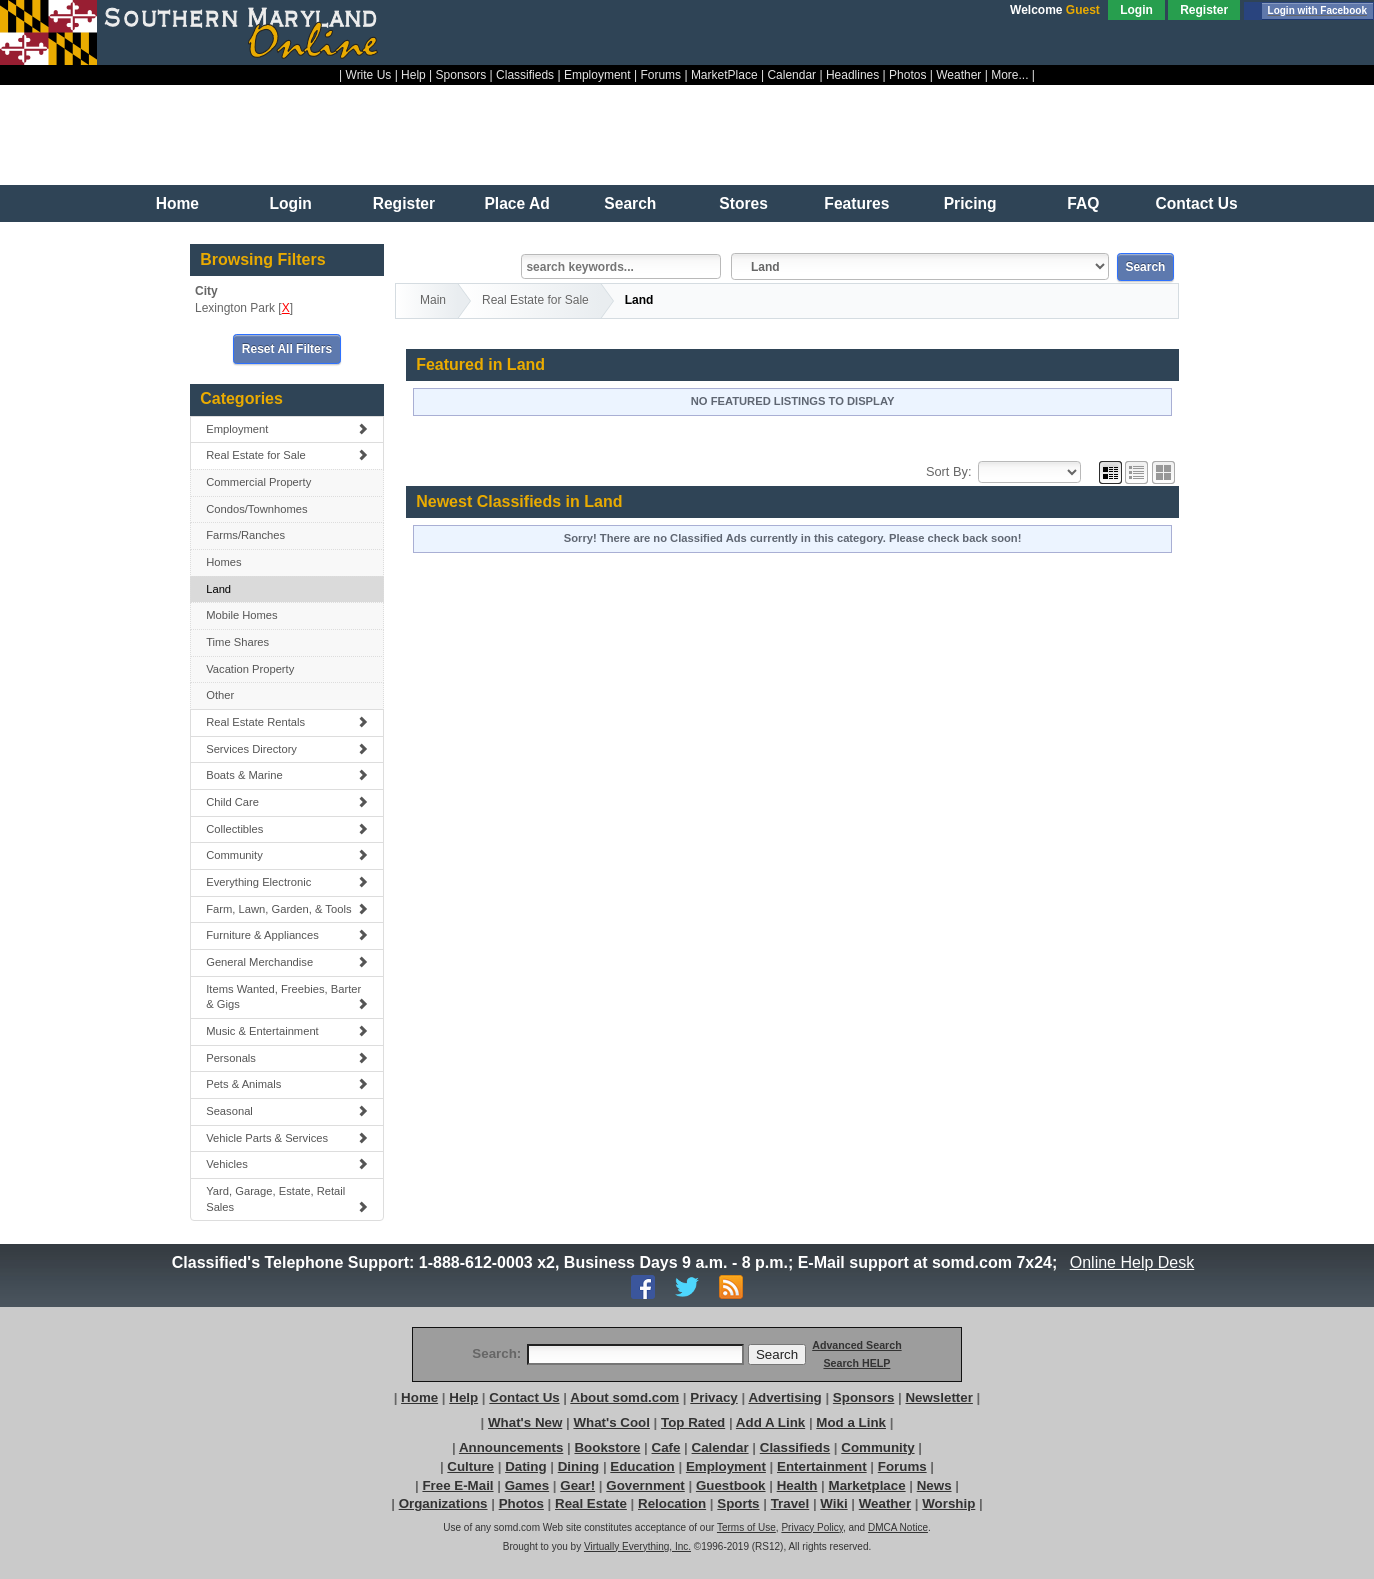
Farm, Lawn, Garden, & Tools (287, 909)
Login (1136, 10)
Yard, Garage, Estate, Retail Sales (287, 1199)
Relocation (672, 1503)
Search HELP (856, 1363)
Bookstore (607, 1447)
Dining (578, 1466)
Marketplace (867, 1485)
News (934, 1485)
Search (630, 203)
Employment (597, 75)
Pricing (970, 203)
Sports (738, 1503)
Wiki (833, 1503)
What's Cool (611, 1422)
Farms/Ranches (245, 535)
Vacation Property (250, 669)
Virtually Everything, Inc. (637, 1546)
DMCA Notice (898, 1527)
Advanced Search (856, 1345)
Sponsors (461, 75)
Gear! (577, 1485)
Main (433, 300)
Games (527, 1485)
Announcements (511, 1447)
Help (413, 75)
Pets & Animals (287, 1084)
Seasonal (287, 1111)
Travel (790, 1503)
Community (287, 855)
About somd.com (624, 1397)
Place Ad (516, 203)
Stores (743, 203)
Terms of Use (746, 1527)
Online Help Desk (1132, 1262)
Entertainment (822, 1466)
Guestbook (731, 1485)
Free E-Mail (457, 1485)
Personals (287, 1058)
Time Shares (237, 642)
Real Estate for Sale (287, 455)
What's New (525, 1422)
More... (1009, 75)
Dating (525, 1466)
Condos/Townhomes (256, 509)
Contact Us (1196, 203)
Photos (907, 75)
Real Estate (591, 1503)
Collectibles (287, 829)
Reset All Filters (287, 349)
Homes (223, 562)
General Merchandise (287, 962)
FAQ (1083, 203)
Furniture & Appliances (287, 935)
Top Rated (693, 1422)
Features (856, 203)
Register (1204, 10)
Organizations (443, 1503)
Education (642, 1466)
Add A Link (770, 1422)
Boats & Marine (287, 775)
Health (797, 1485)
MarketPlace (724, 75)
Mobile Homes (242, 615)
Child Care (287, 802)
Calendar (791, 75)
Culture (470, 1466)
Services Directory (287, 749)
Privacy (713, 1397)
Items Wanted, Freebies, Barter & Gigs (287, 997)
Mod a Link (851, 1422)
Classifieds (525, 75)
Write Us (369, 75)
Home (177, 203)
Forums (660, 75)
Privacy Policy (812, 1527)
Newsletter (938, 1397)
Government (645, 1485)
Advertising (784, 1397)
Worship (948, 1503)
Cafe (666, 1447)
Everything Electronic (287, 882)
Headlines (852, 75)
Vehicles (287, 1164)
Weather (958, 75)
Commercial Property (258, 482)
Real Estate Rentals (287, 722)
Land (218, 589)
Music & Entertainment (287, 1031)
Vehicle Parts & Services (287, 1138)
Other (220, 695)
